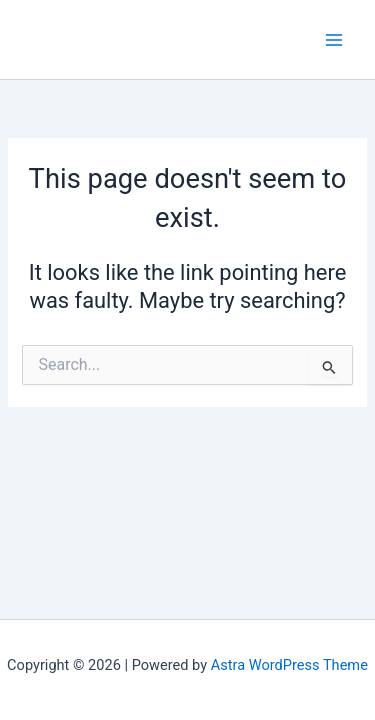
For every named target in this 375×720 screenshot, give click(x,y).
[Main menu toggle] (334, 40)
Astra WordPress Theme (289, 665)
